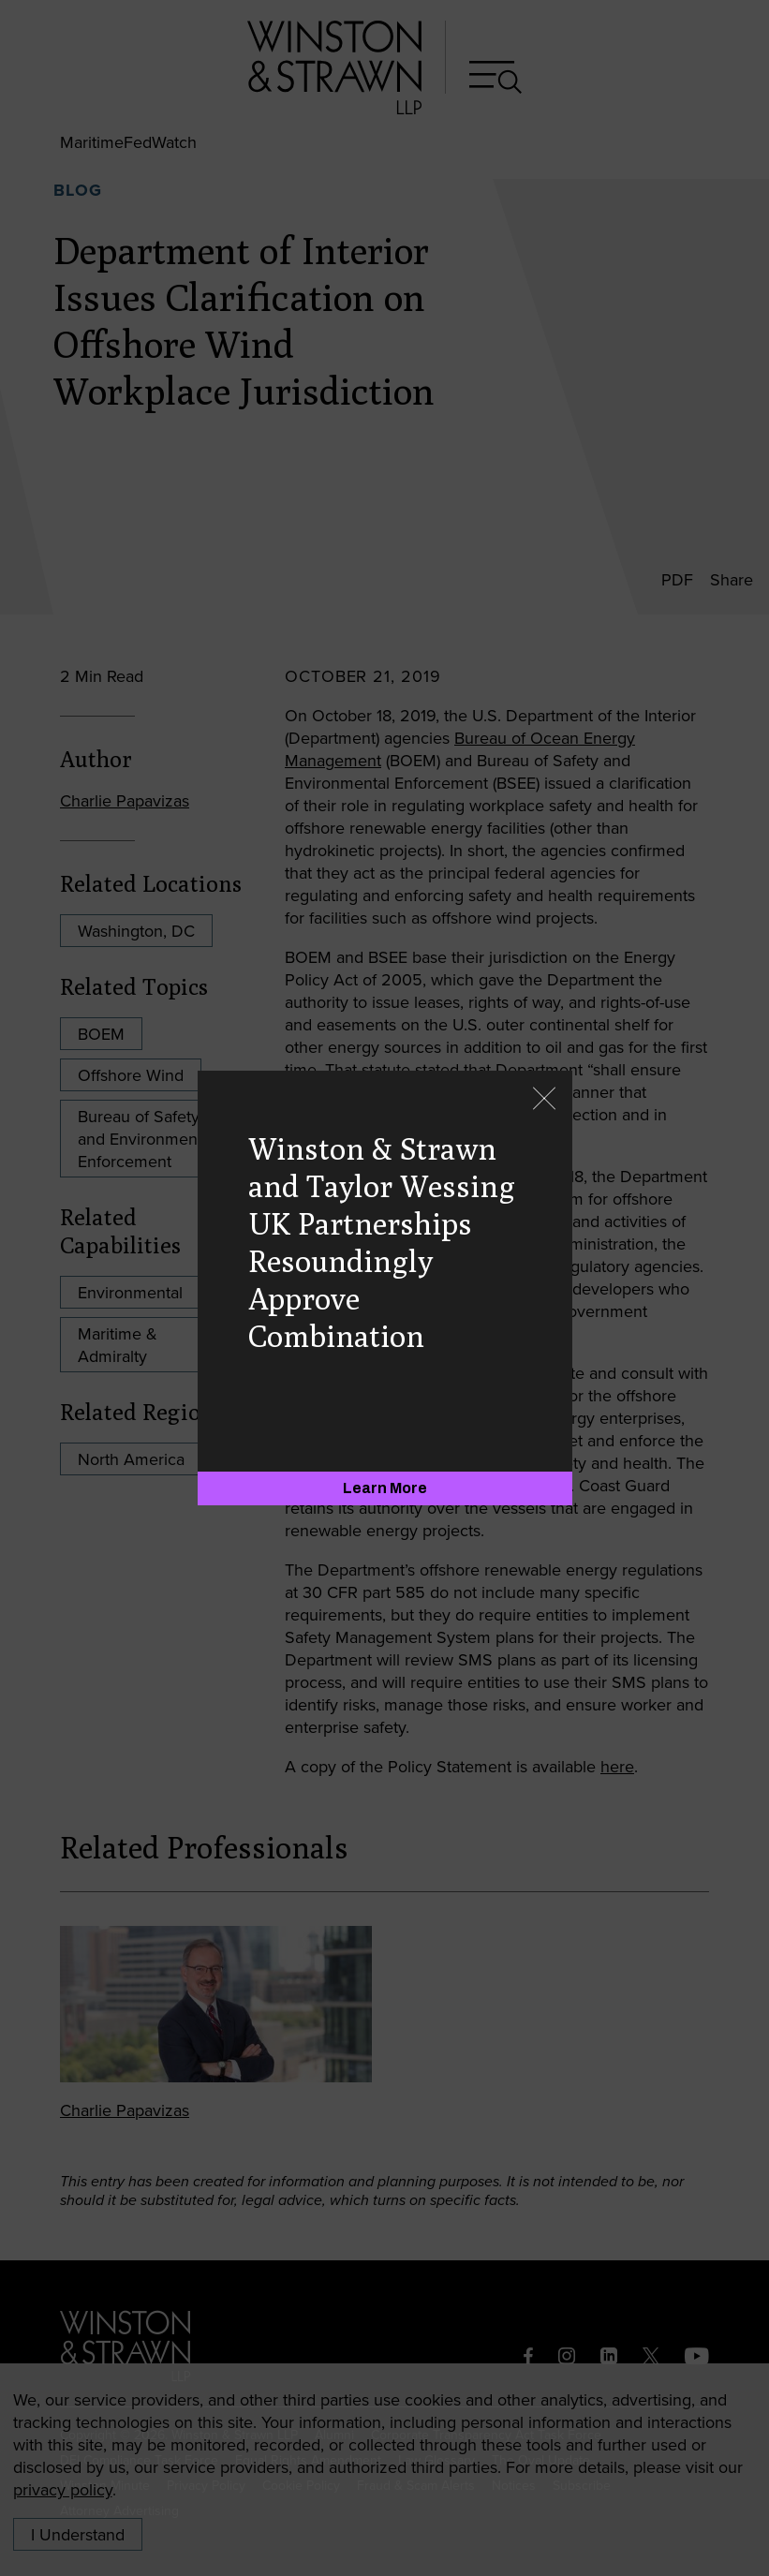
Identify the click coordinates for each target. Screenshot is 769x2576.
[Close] (544, 1100)
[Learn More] (385, 1488)
